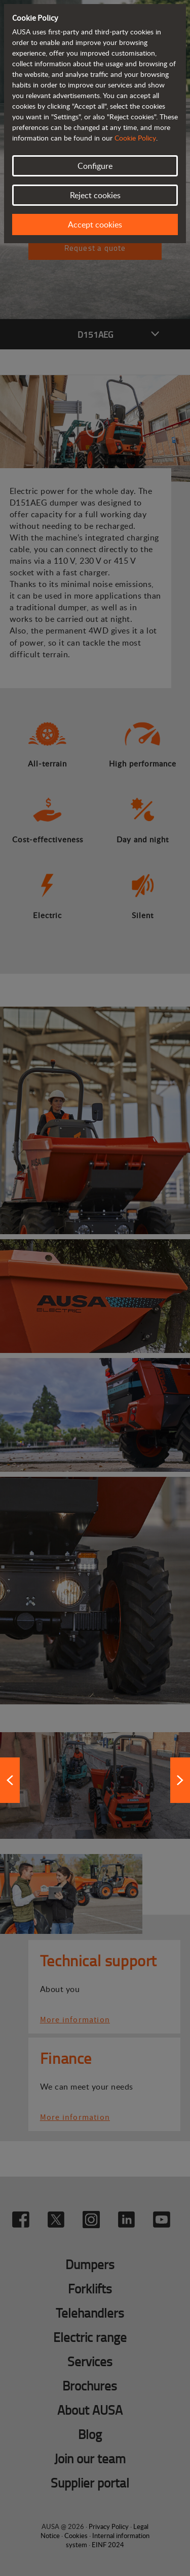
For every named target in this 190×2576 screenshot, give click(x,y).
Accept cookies (95, 224)
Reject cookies (95, 195)
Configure (95, 165)
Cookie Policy (135, 138)
